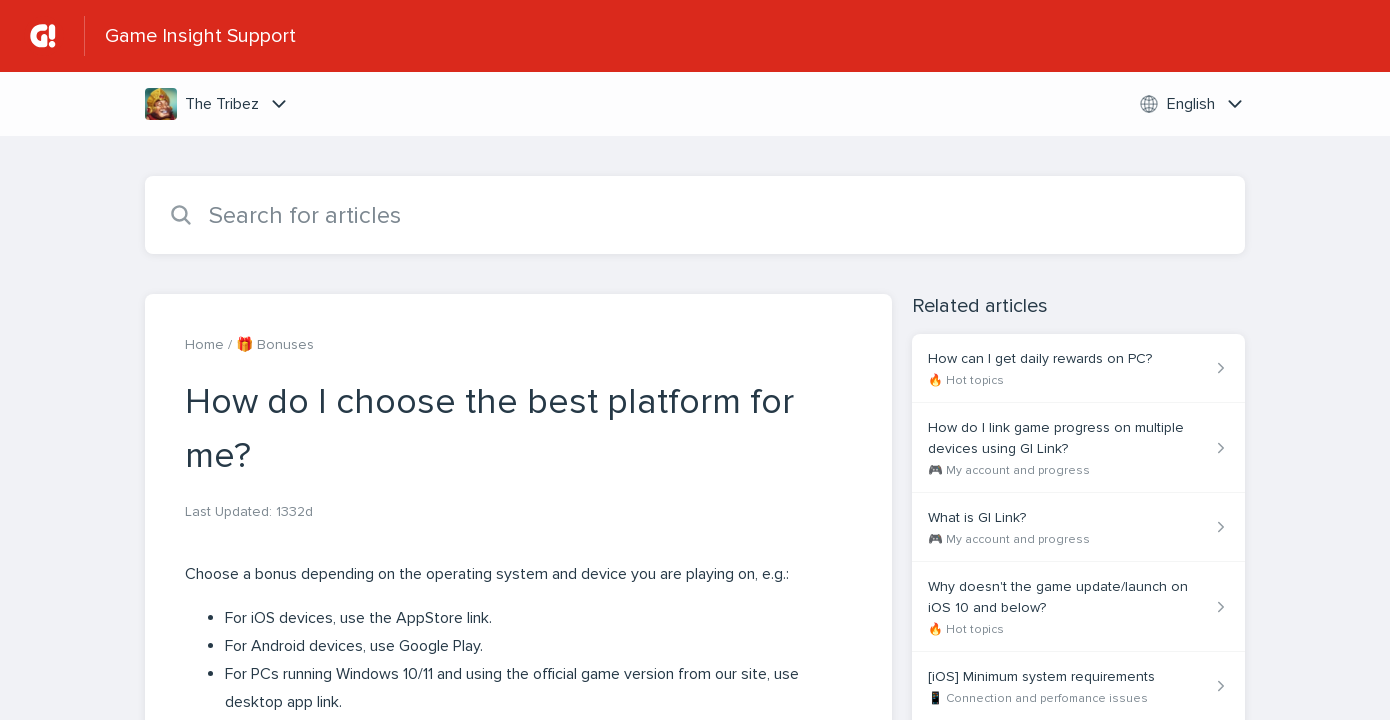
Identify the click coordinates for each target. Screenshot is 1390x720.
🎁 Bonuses (275, 344)
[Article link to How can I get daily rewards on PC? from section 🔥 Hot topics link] (1078, 368)
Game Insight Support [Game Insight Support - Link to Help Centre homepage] (200, 36)
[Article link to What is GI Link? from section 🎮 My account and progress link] (1078, 527)
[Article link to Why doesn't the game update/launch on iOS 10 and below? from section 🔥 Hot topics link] (1078, 607)
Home (204, 344)
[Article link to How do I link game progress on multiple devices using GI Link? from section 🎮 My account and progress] (1078, 448)
